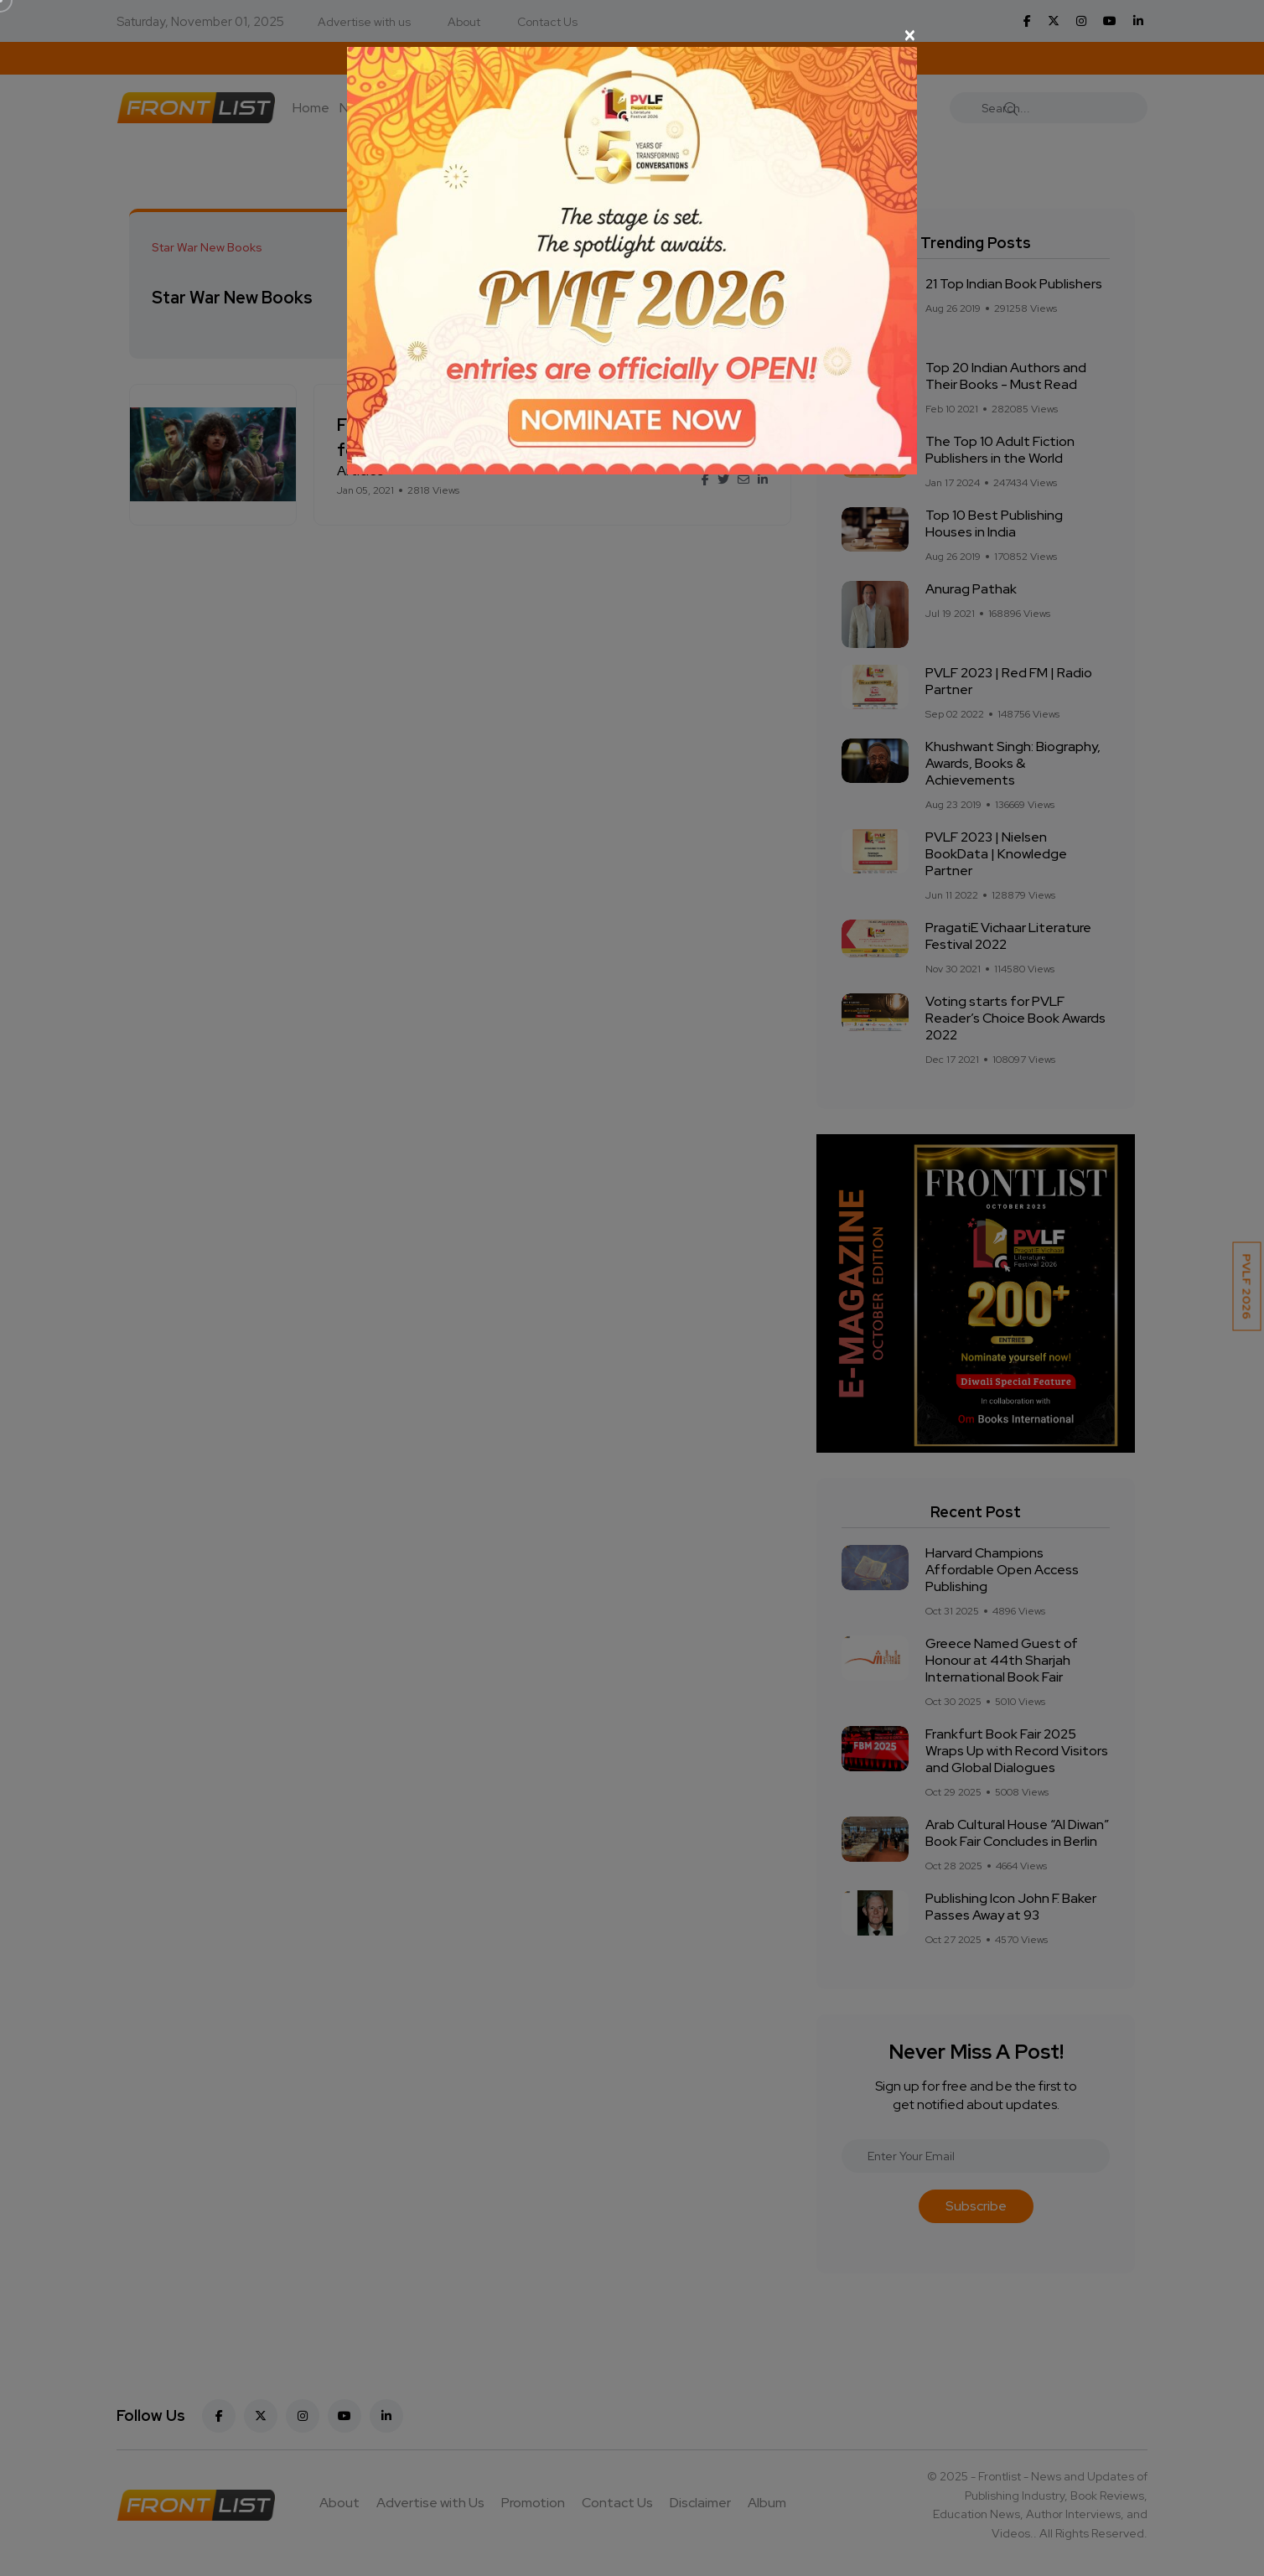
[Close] (632, 35)
